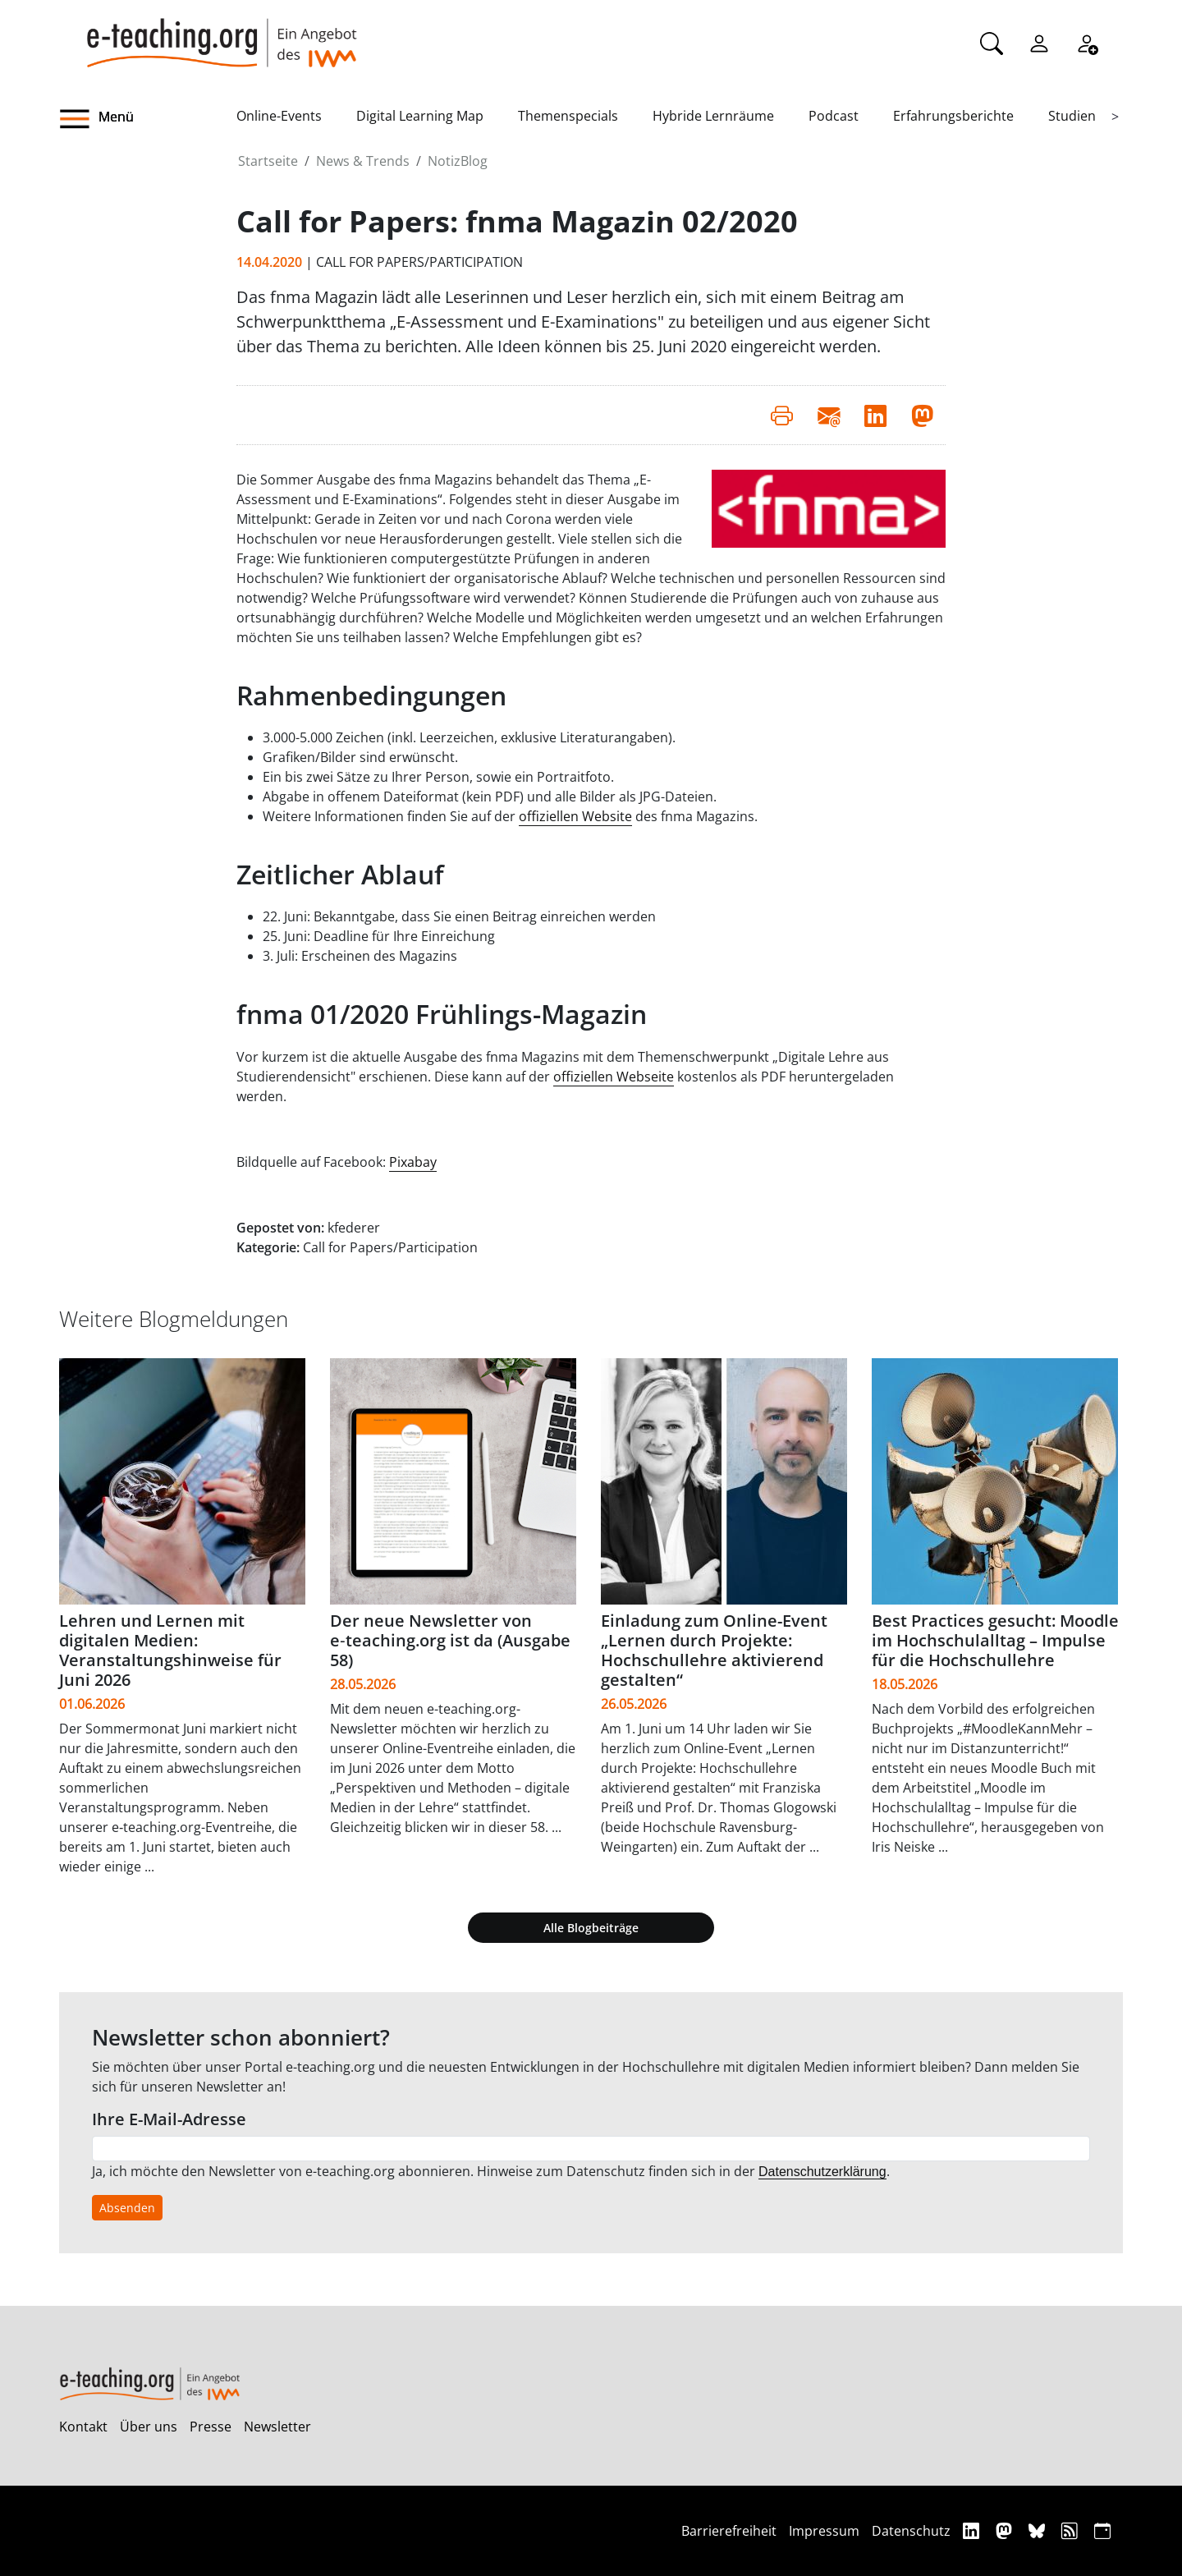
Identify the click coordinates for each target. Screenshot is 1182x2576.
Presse (210, 2427)
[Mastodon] (1006, 2530)
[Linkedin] (973, 2530)
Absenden (127, 2208)
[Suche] (991, 42)
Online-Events (279, 116)
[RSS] (1071, 2530)
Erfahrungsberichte (953, 116)
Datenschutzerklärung (822, 2172)
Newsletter (277, 2427)
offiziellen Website (575, 816)
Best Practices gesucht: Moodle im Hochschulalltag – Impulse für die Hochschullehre (995, 1640)
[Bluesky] (1039, 2530)
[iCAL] (1102, 2530)
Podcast (834, 116)
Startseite (268, 161)
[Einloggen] (1039, 42)
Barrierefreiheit (729, 2531)
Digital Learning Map (419, 116)
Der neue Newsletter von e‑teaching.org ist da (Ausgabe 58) (450, 1640)
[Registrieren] (1086, 42)
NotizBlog (458, 161)
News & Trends (363, 161)
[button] (147, 119)
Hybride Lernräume (713, 116)
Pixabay (413, 1162)
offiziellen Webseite (613, 1077)
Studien (1072, 116)
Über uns (148, 2427)
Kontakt (83, 2427)
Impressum (824, 2531)
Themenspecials (568, 116)
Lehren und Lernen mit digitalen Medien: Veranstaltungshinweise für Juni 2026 (170, 1650)
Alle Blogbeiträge (591, 1927)
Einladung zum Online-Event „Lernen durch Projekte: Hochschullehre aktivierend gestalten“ (714, 1650)
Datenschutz (911, 2531)
